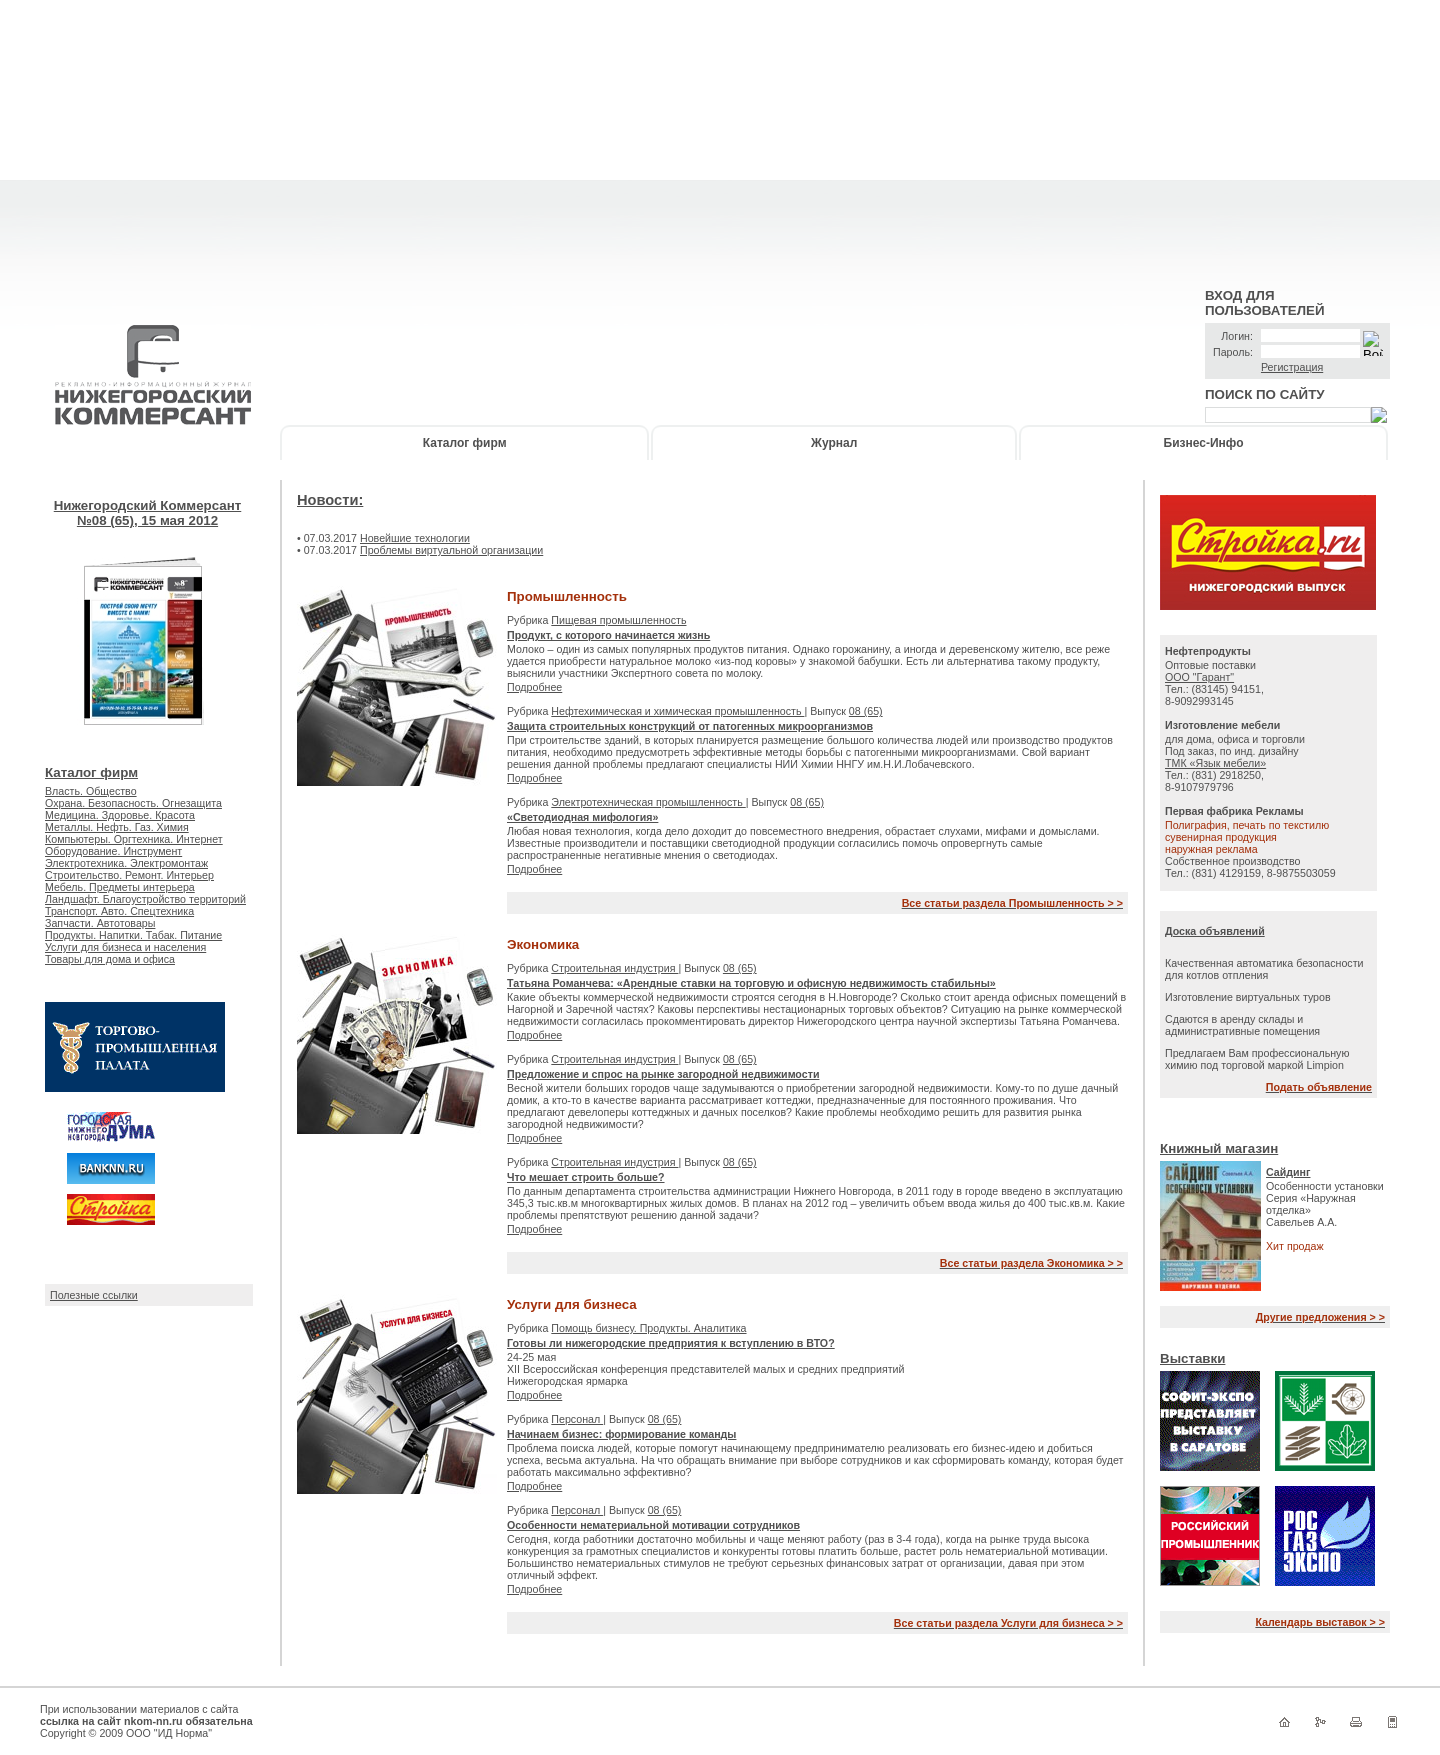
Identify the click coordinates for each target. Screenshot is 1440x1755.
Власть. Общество (91, 791)
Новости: (330, 500)
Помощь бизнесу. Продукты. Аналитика (648, 1328)
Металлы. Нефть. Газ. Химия (117, 827)
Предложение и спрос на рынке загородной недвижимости (663, 1074)
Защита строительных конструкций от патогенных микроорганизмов (690, 726)
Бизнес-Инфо (1204, 443)
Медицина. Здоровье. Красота (120, 815)
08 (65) (866, 711)
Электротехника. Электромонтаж (126, 863)
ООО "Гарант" (1199, 677)
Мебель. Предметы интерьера (120, 887)
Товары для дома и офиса (110, 959)
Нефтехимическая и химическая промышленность (677, 711)
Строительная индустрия (614, 968)
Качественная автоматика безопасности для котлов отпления (1264, 969)
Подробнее (534, 687)
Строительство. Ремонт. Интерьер (129, 875)
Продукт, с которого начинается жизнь (608, 635)
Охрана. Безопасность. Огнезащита (133, 803)
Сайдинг (1288, 1172)
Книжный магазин (1219, 1148)
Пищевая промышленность (618, 620)
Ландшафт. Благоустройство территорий (145, 899)
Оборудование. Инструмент (113, 851)
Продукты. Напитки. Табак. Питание (133, 935)
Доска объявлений (1215, 931)
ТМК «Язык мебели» (1215, 763)
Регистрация (1292, 367)
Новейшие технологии (415, 538)
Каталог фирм (465, 443)
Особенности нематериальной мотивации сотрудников (653, 1525)
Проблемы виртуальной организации (451, 550)
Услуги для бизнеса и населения (125, 947)
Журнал (834, 443)
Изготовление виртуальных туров (1248, 997)
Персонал (577, 1419)
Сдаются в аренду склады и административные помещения (1242, 1025)
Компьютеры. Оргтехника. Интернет (134, 839)
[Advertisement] (720, 140)
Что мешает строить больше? (586, 1177)
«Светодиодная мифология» (582, 817)
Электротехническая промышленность (648, 802)
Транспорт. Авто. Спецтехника (119, 911)
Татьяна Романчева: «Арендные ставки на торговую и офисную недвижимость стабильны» (751, 983)
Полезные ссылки (94, 1295)
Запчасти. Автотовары (100, 923)
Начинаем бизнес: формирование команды (621, 1434)
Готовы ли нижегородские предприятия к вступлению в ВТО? (671, 1343)
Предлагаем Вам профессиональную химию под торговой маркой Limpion (1257, 1059)
